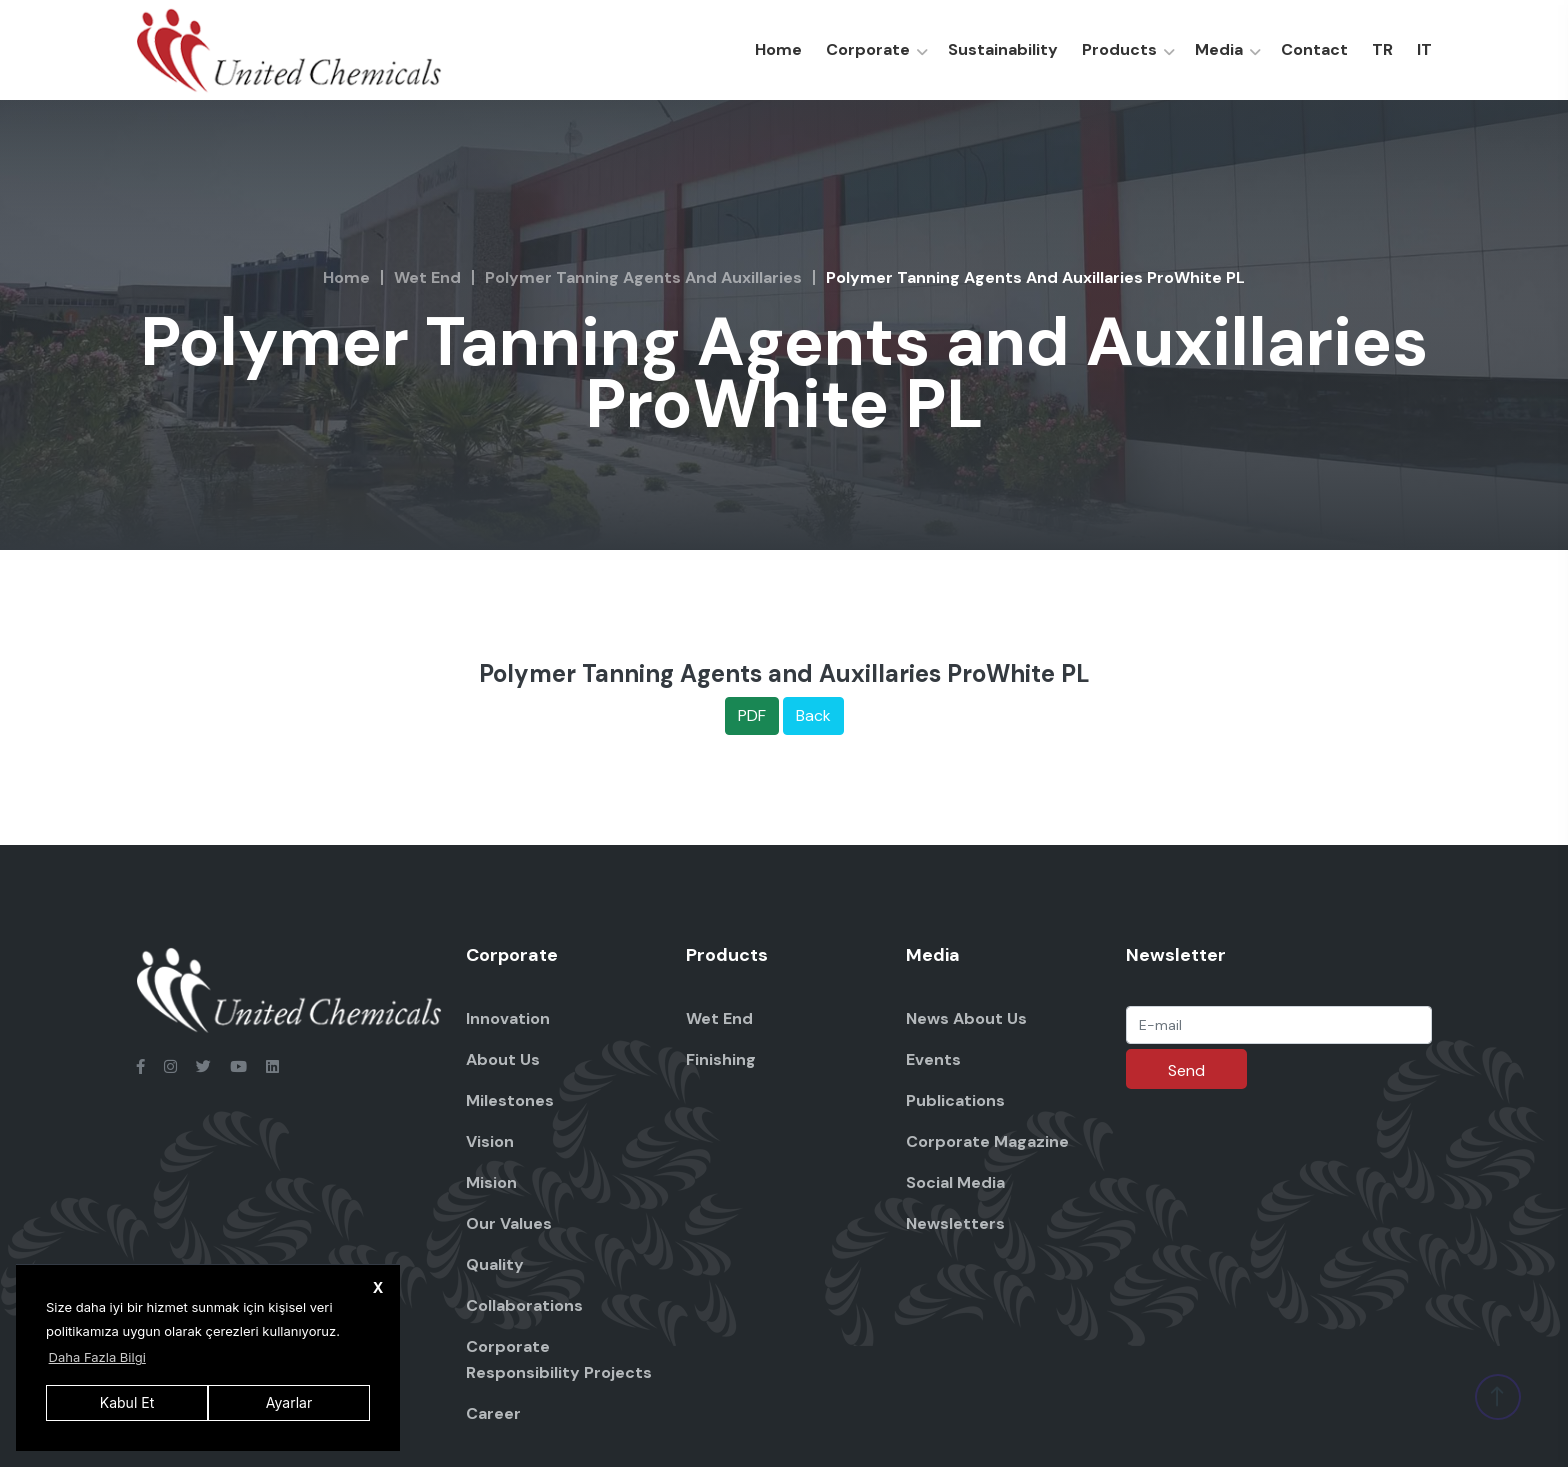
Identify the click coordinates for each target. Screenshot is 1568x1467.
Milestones (510, 1100)
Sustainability (1003, 49)
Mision (491, 1182)
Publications (955, 1100)
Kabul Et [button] (127, 1402)
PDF (752, 715)
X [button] (378, 1287)
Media (1219, 49)
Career (493, 1413)
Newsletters (955, 1223)
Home (778, 49)
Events (933, 1059)
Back (813, 715)
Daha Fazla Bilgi (97, 1357)
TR (1382, 49)
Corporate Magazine (987, 1141)
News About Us (966, 1018)
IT (1424, 49)
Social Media (955, 1182)
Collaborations (524, 1305)
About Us (503, 1059)
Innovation (508, 1018)
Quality (495, 1264)
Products (1119, 49)
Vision (490, 1141)
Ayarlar (289, 1402)
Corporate (868, 49)
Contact (1314, 49)
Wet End (427, 277)
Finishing (721, 1059)
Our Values (509, 1223)
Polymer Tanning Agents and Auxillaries (643, 277)
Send (1186, 1070)
